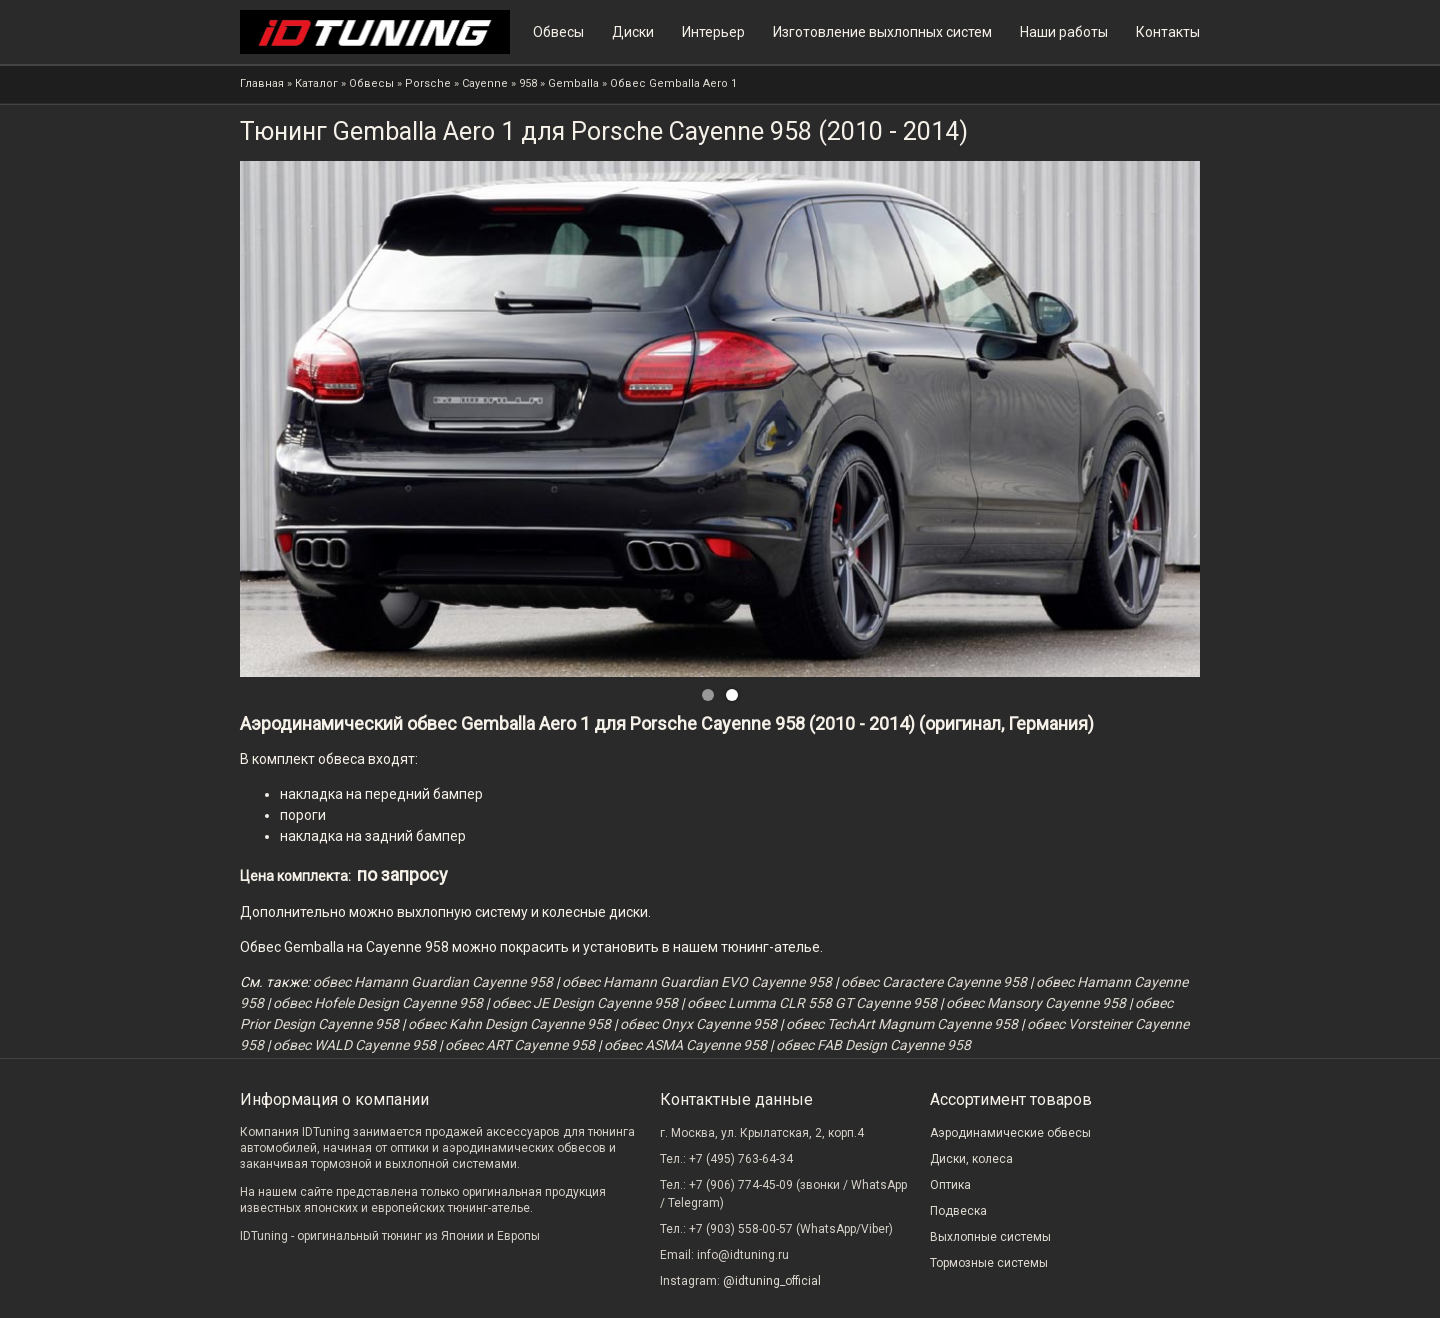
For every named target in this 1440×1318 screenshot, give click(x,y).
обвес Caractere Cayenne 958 (934, 982)
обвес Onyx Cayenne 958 (698, 1024)
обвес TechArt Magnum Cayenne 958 (902, 1024)
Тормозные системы (989, 1263)
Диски (633, 32)
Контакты (1168, 32)
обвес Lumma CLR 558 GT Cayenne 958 (812, 1003)
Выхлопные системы (990, 1237)
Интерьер (713, 32)
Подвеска (958, 1211)
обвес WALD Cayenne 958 (354, 1045)
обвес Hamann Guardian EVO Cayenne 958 (697, 982)
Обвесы (558, 32)
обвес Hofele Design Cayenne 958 (378, 1003)
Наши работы (1064, 32)
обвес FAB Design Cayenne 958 (873, 1045)
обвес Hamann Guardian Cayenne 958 (433, 982)
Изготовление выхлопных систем (882, 32)
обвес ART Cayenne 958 (520, 1045)
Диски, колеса (971, 1159)
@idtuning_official (772, 1281)
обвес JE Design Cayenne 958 (585, 1003)
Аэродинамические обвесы (1010, 1133)
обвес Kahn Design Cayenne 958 (509, 1024)
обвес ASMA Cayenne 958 (685, 1045)
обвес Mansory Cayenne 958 (1036, 1003)
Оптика (950, 1185)
